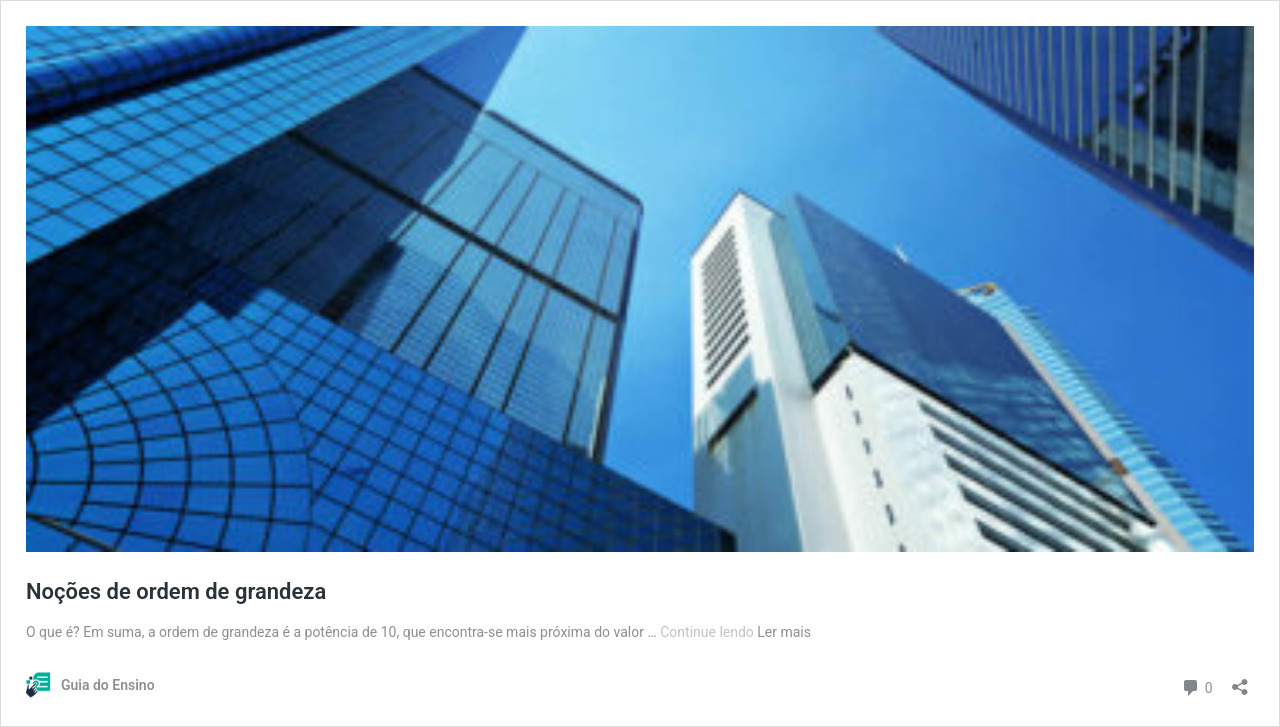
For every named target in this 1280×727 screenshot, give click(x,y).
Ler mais (784, 632)
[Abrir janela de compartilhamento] (1240, 680)
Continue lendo (708, 632)
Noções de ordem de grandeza (176, 591)
